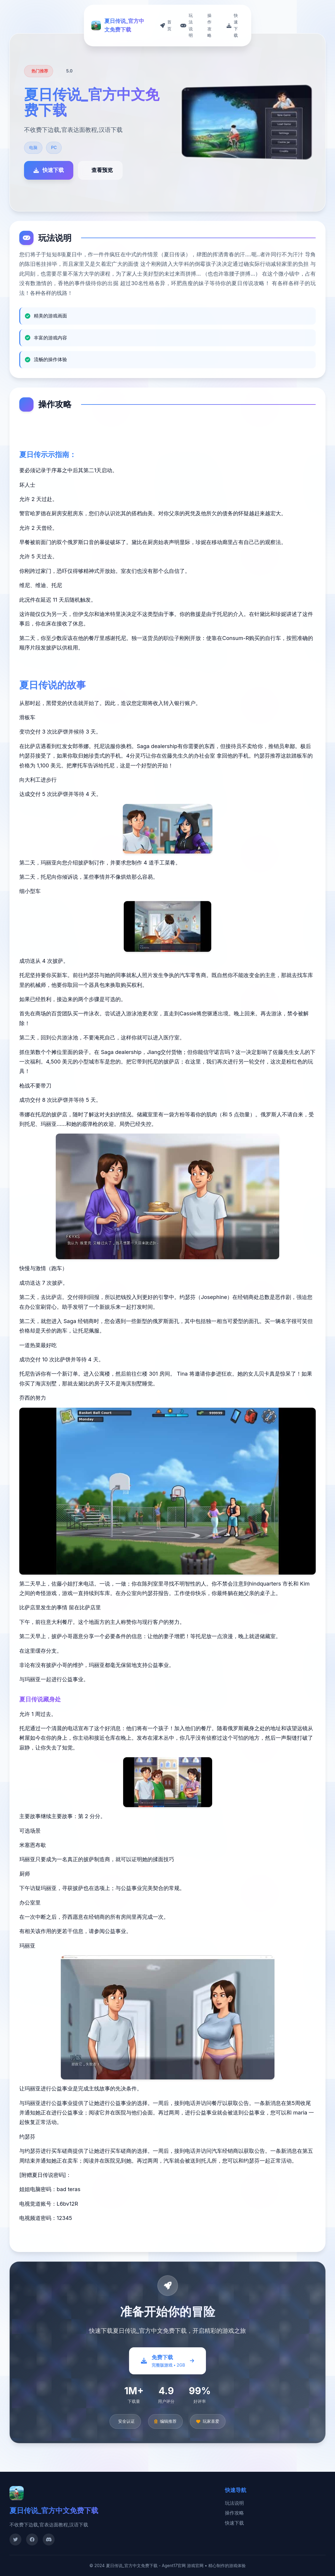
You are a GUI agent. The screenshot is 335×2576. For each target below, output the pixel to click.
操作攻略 (234, 2513)
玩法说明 (234, 2503)
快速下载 (234, 2523)
